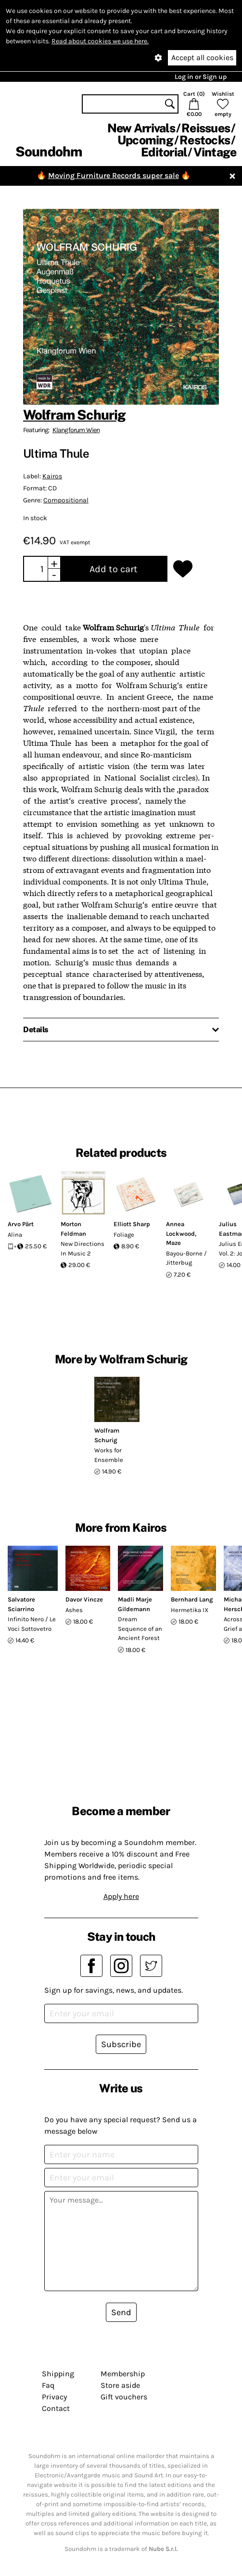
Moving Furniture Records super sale (113, 175)
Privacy (54, 2396)
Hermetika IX (189, 1610)
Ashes (74, 1610)
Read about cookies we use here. (100, 41)
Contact (56, 2408)
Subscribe (121, 2044)
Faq (48, 2385)
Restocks (204, 140)
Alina (15, 1234)
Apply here (121, 1896)
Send (121, 2312)
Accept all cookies (202, 57)
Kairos (52, 476)
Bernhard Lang (192, 1599)
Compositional (66, 500)
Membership (123, 2373)
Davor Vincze (84, 1599)
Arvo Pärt (21, 1224)
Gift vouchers (124, 2396)
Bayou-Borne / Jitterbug (186, 1258)
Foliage (124, 1234)
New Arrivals (141, 128)
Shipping (58, 2373)
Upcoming (145, 140)
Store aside (120, 2385)
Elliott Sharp (132, 1224)
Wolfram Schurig (74, 415)
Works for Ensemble (108, 1455)
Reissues (205, 128)
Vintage (215, 152)
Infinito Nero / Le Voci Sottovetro (32, 1623)
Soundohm (48, 151)
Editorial (164, 152)
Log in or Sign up (201, 77)
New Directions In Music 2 (82, 1248)
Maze (173, 1242)
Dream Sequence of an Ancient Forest (140, 1628)
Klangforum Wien (76, 430)
